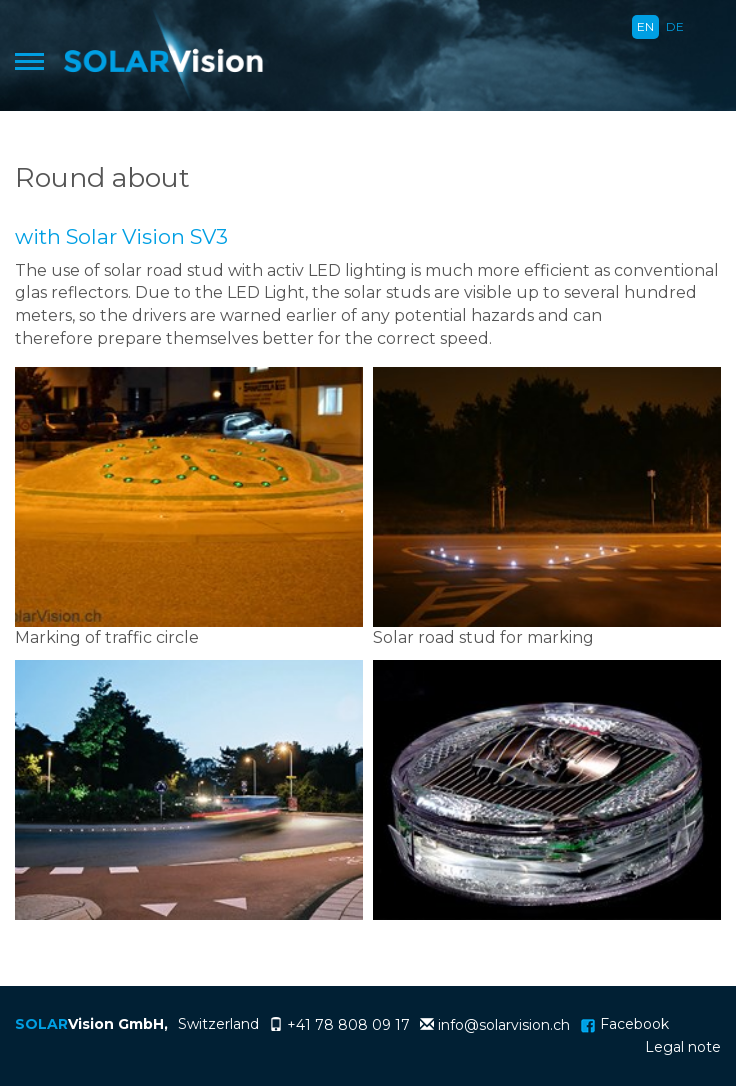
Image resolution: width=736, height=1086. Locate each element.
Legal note (683, 1047)
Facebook (624, 1024)
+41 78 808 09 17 (348, 1025)
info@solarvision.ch (504, 1025)
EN (645, 26)
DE (675, 26)
